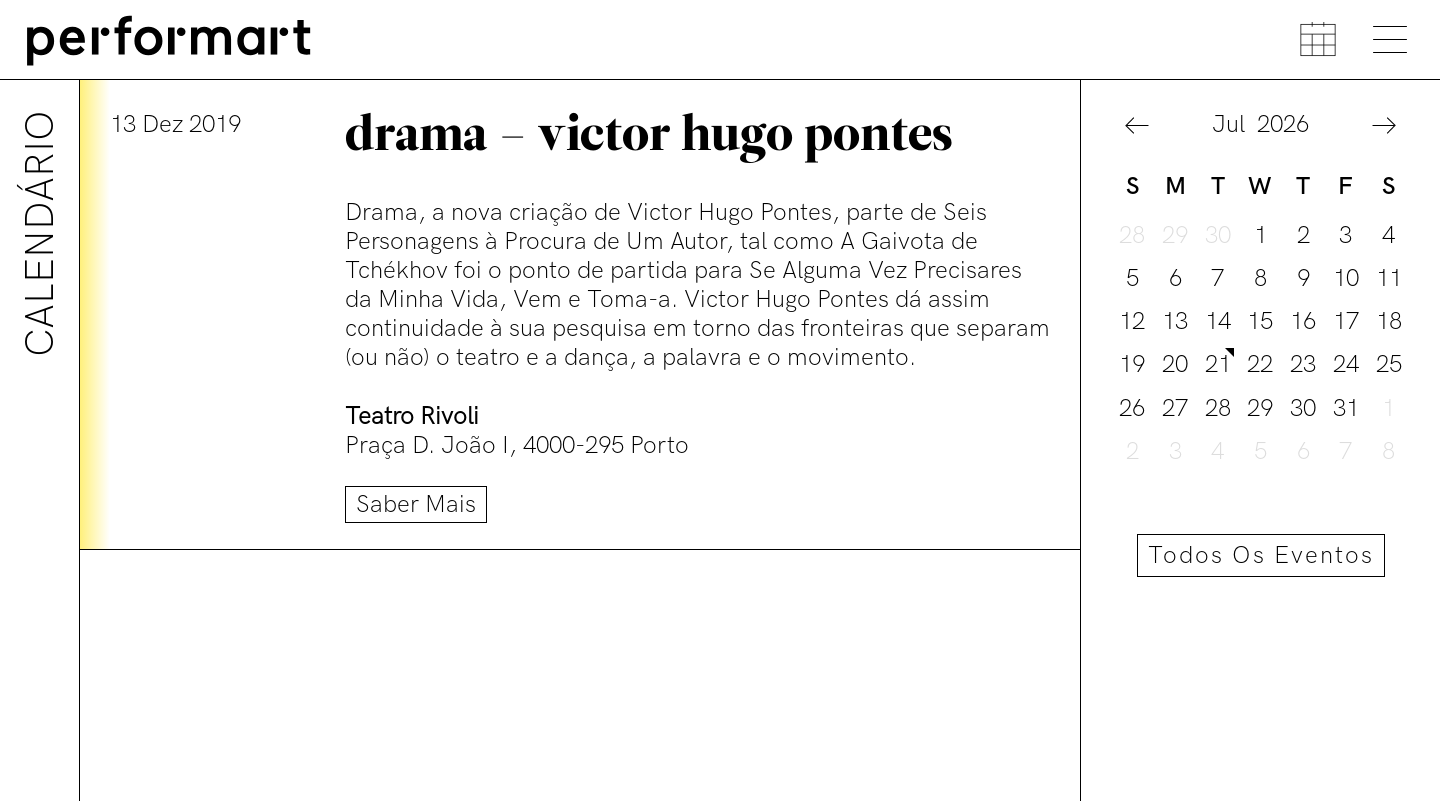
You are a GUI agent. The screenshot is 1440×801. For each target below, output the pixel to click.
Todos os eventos (1261, 555)
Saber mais (416, 504)
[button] (1137, 126)
